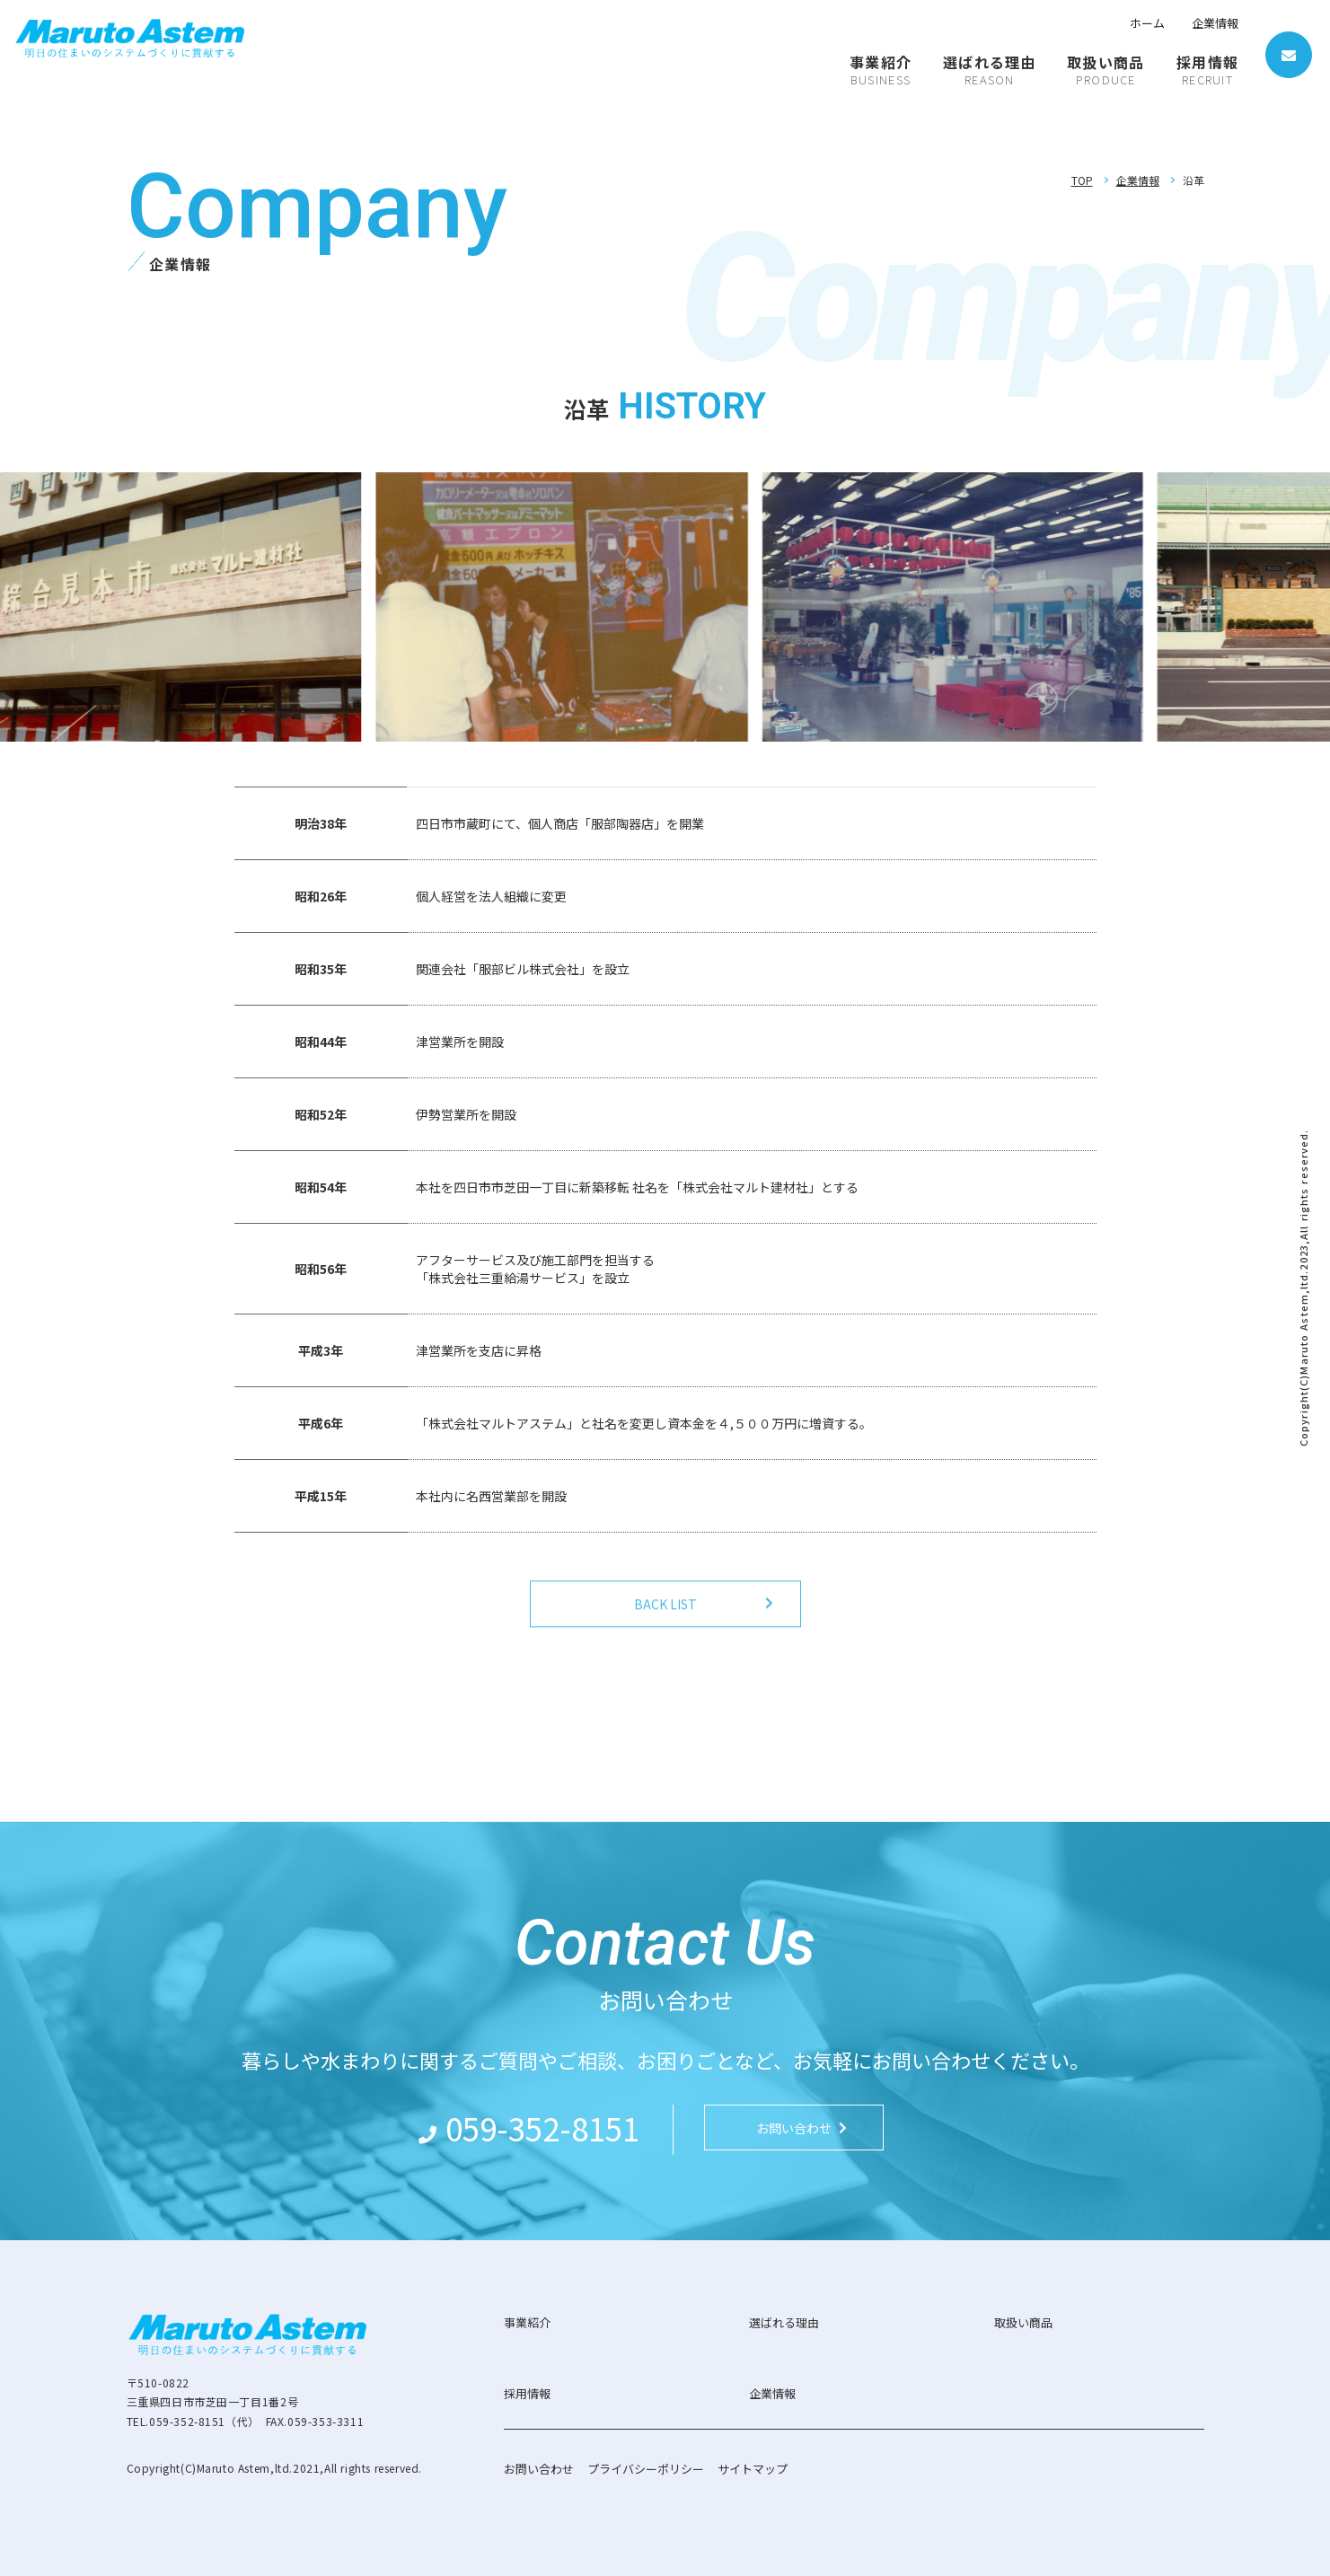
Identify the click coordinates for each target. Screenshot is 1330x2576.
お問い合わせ (539, 2468)
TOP (1082, 180)
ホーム (1147, 22)
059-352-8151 (542, 2127)
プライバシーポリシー (645, 2468)
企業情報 (1215, 22)
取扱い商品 (1023, 2322)
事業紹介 (527, 2322)
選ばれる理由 (784, 2322)
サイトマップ (753, 2468)
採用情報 (527, 2393)
